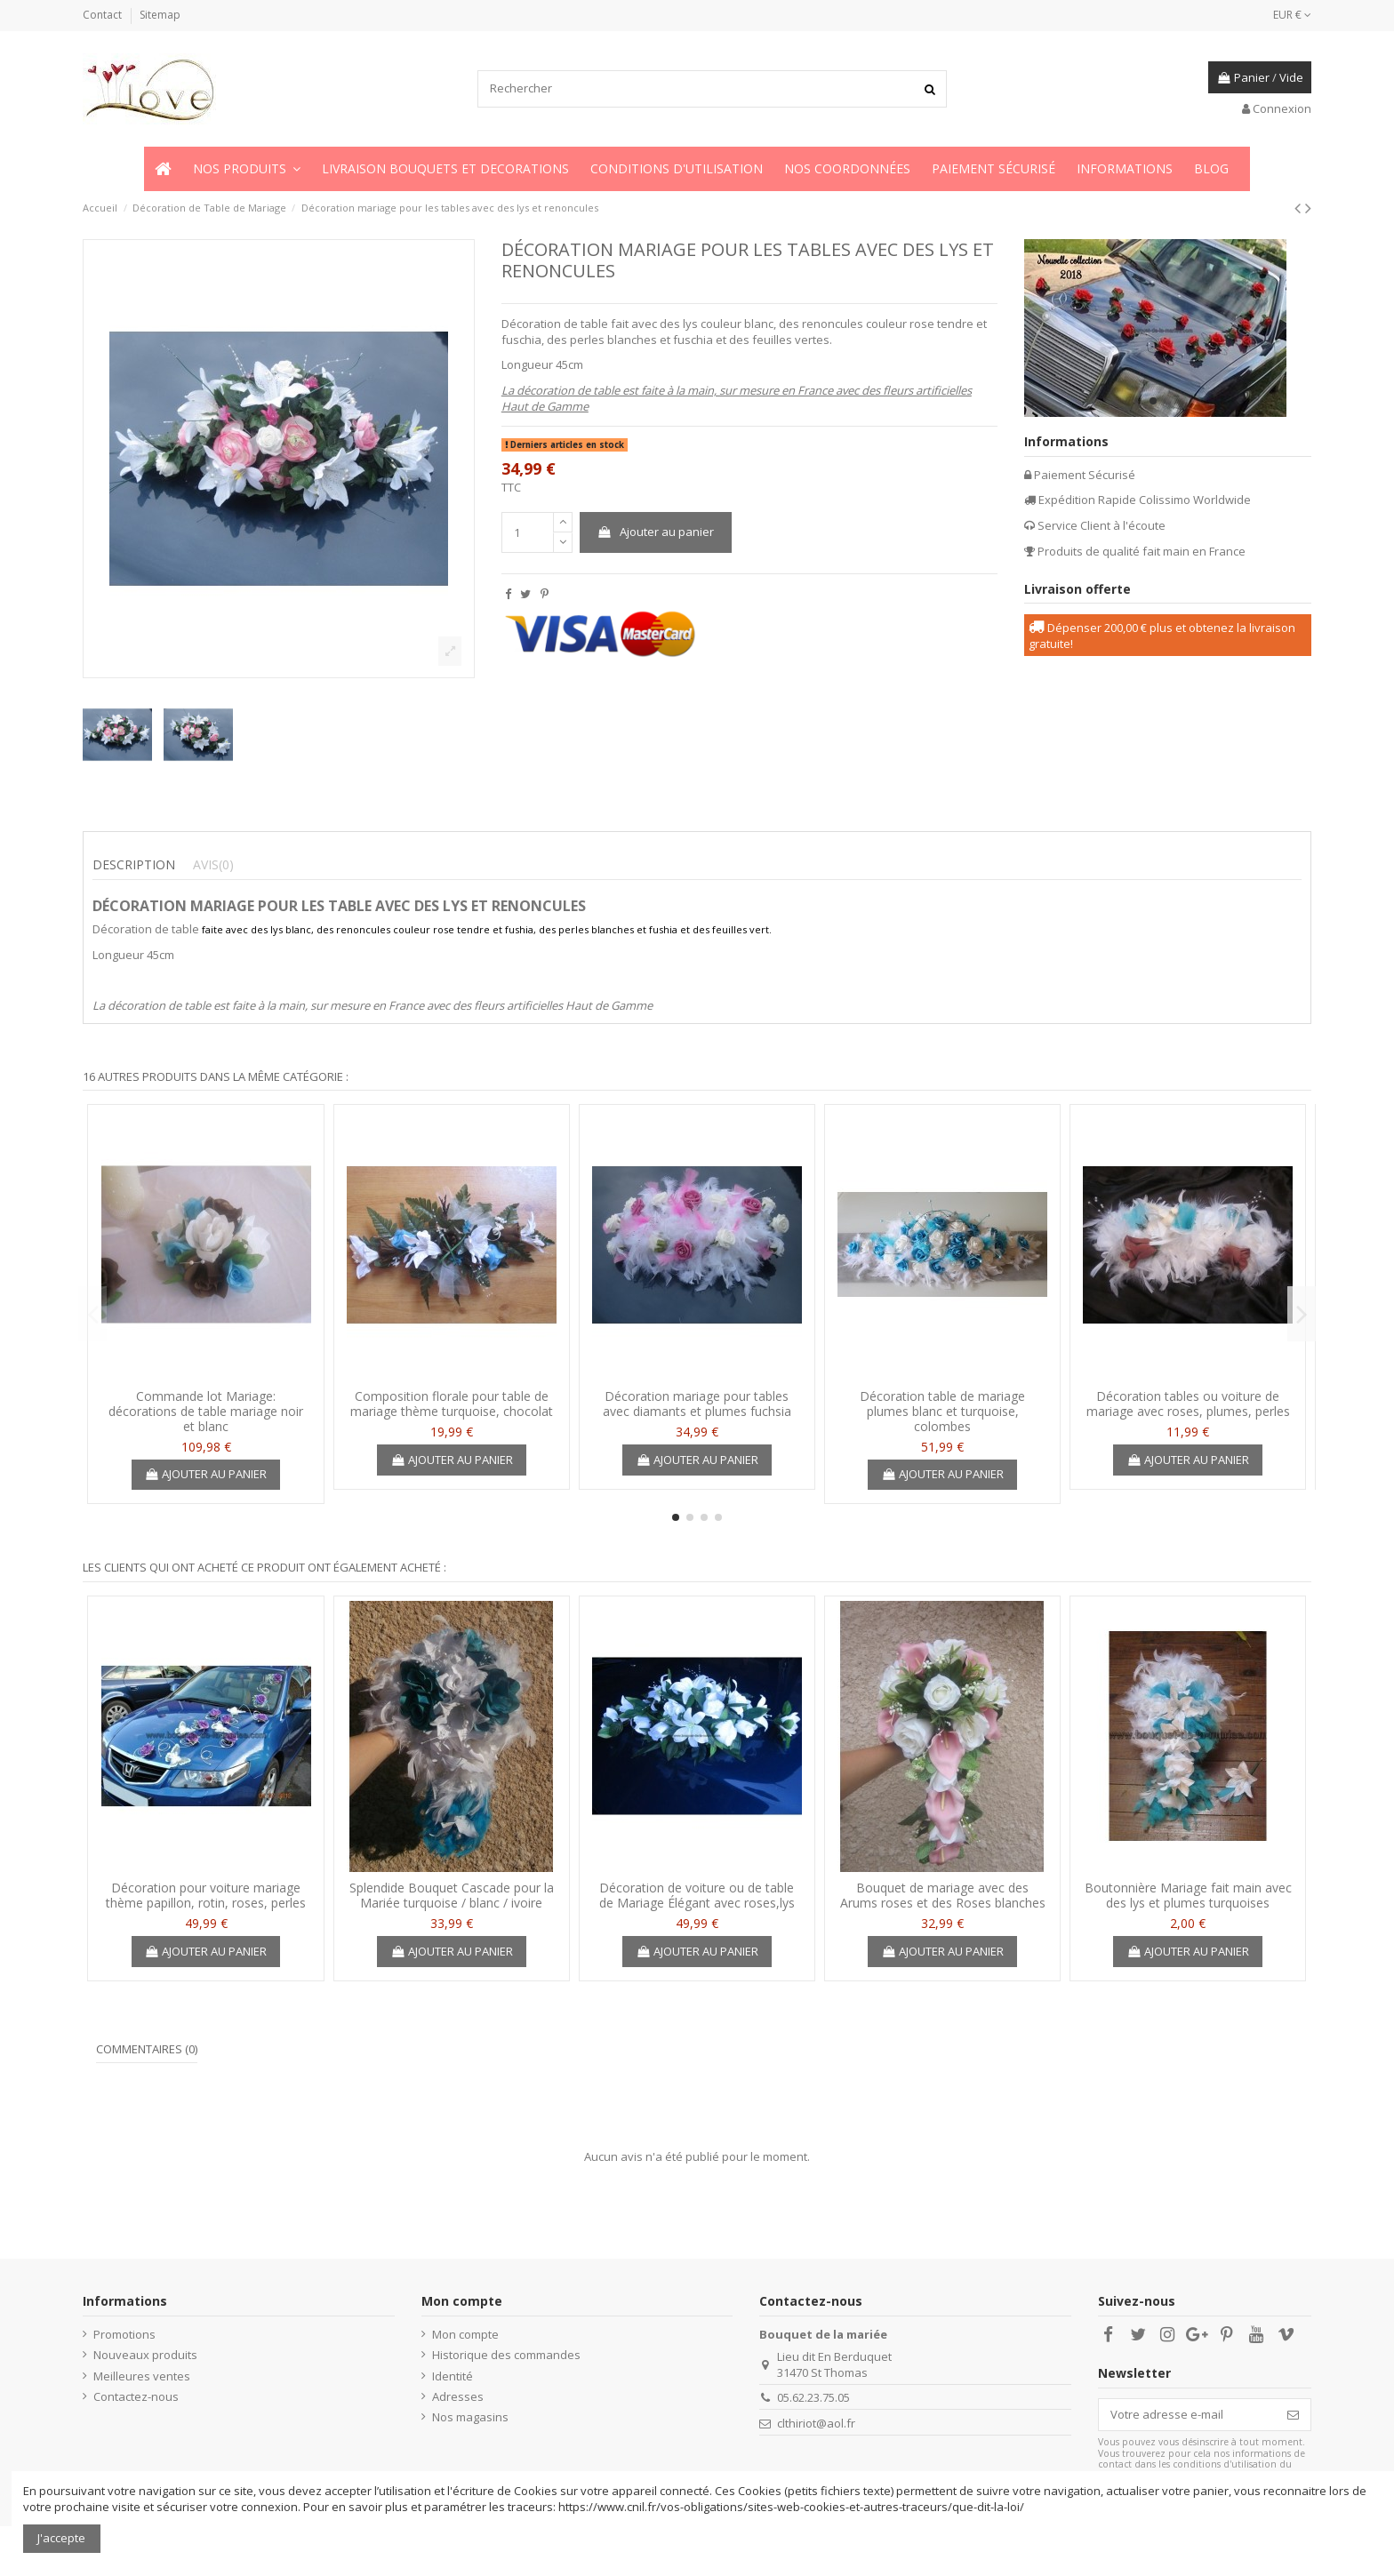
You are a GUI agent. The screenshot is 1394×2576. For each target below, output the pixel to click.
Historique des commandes (506, 2355)
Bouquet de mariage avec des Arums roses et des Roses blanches (943, 1895)
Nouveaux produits (145, 2355)
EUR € (1292, 14)
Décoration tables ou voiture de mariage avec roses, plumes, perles (1188, 1404)
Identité (452, 2376)
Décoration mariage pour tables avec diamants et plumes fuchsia (697, 1404)
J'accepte (61, 2538)
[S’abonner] (1293, 2414)
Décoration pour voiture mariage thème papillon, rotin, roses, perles (206, 1895)
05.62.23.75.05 (813, 2397)
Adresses (458, 2396)
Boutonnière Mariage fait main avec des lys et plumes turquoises (1188, 1895)
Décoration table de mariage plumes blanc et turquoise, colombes (942, 1411)
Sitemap (160, 14)
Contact (103, 14)
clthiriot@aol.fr (816, 2423)
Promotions (124, 2334)
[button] (246, 169)
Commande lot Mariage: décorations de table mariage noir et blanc (205, 1411)
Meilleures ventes (141, 2376)
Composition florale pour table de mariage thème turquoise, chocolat (451, 1404)
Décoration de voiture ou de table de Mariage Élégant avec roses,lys (697, 1895)
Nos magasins (470, 2417)
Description (133, 865)
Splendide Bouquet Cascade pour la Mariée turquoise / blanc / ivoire (451, 1895)
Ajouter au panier (655, 532)
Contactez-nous (136, 2396)
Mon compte (465, 2334)
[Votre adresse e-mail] (1187, 2414)
